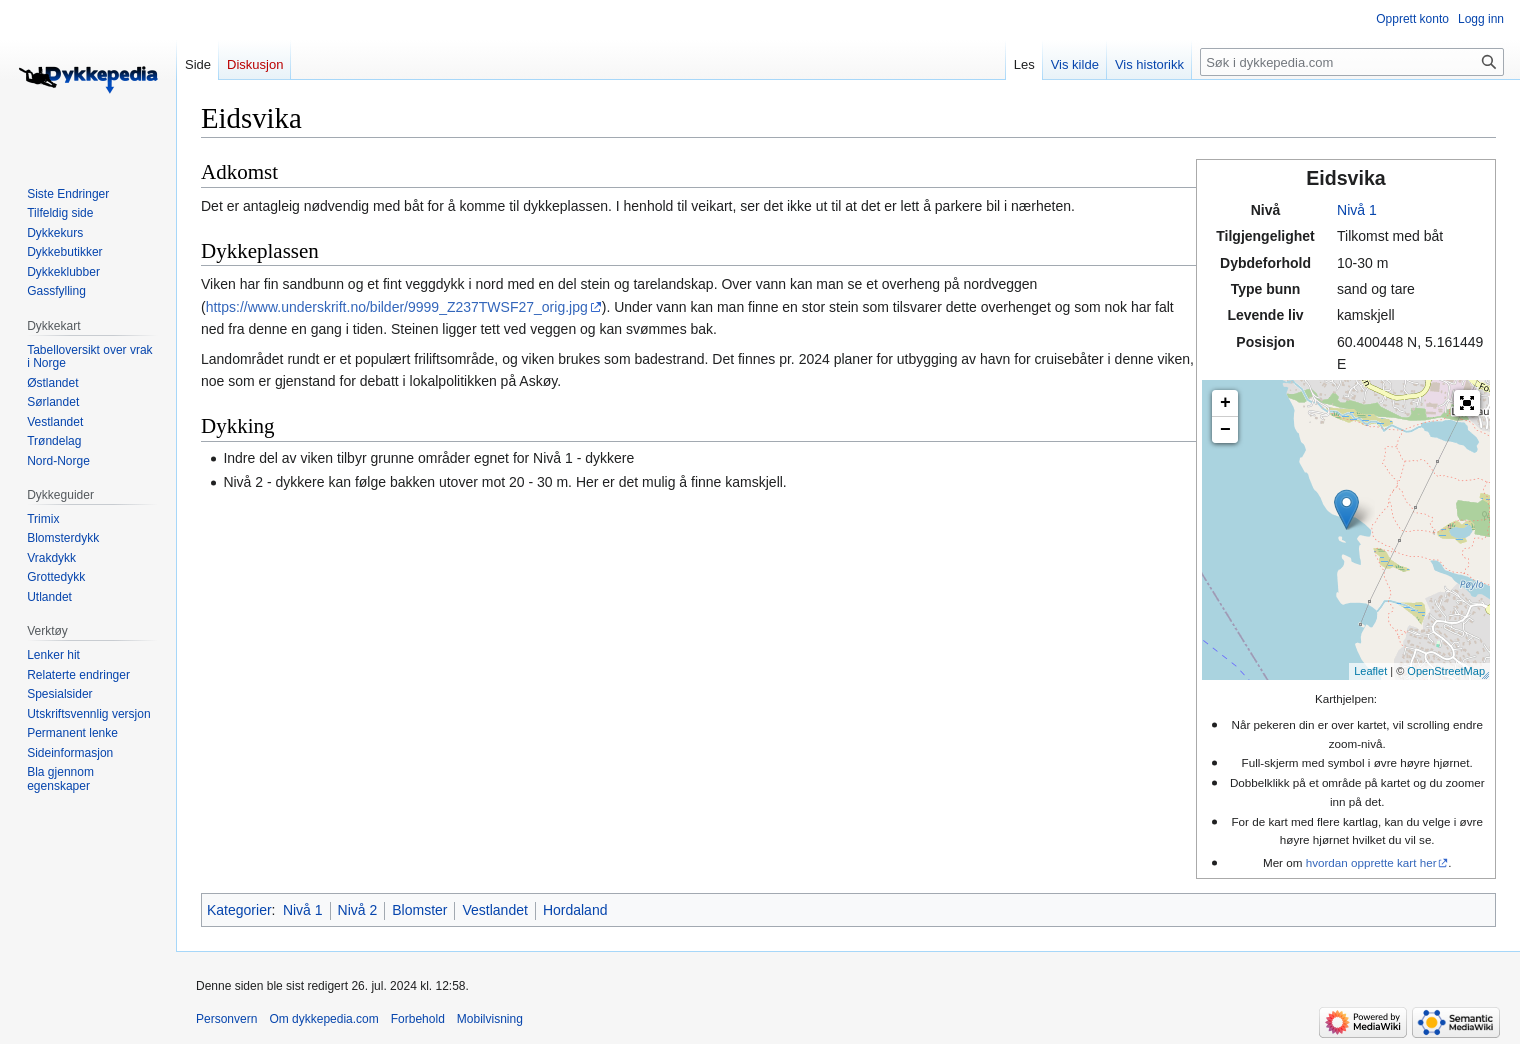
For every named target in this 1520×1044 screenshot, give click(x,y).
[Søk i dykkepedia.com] (1352, 62)
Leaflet (1370, 671)
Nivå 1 (1357, 210)
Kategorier (239, 910)
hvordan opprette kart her (1371, 862)
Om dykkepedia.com (323, 1019)
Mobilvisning (490, 1019)
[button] (1467, 403)
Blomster (419, 910)
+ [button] (1225, 403)
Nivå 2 (358, 910)
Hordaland (575, 910)
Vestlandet (494, 910)
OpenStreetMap (1446, 671)
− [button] (1225, 430)
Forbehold (418, 1019)
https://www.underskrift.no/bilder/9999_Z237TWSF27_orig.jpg (397, 307)
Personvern (226, 1019)
